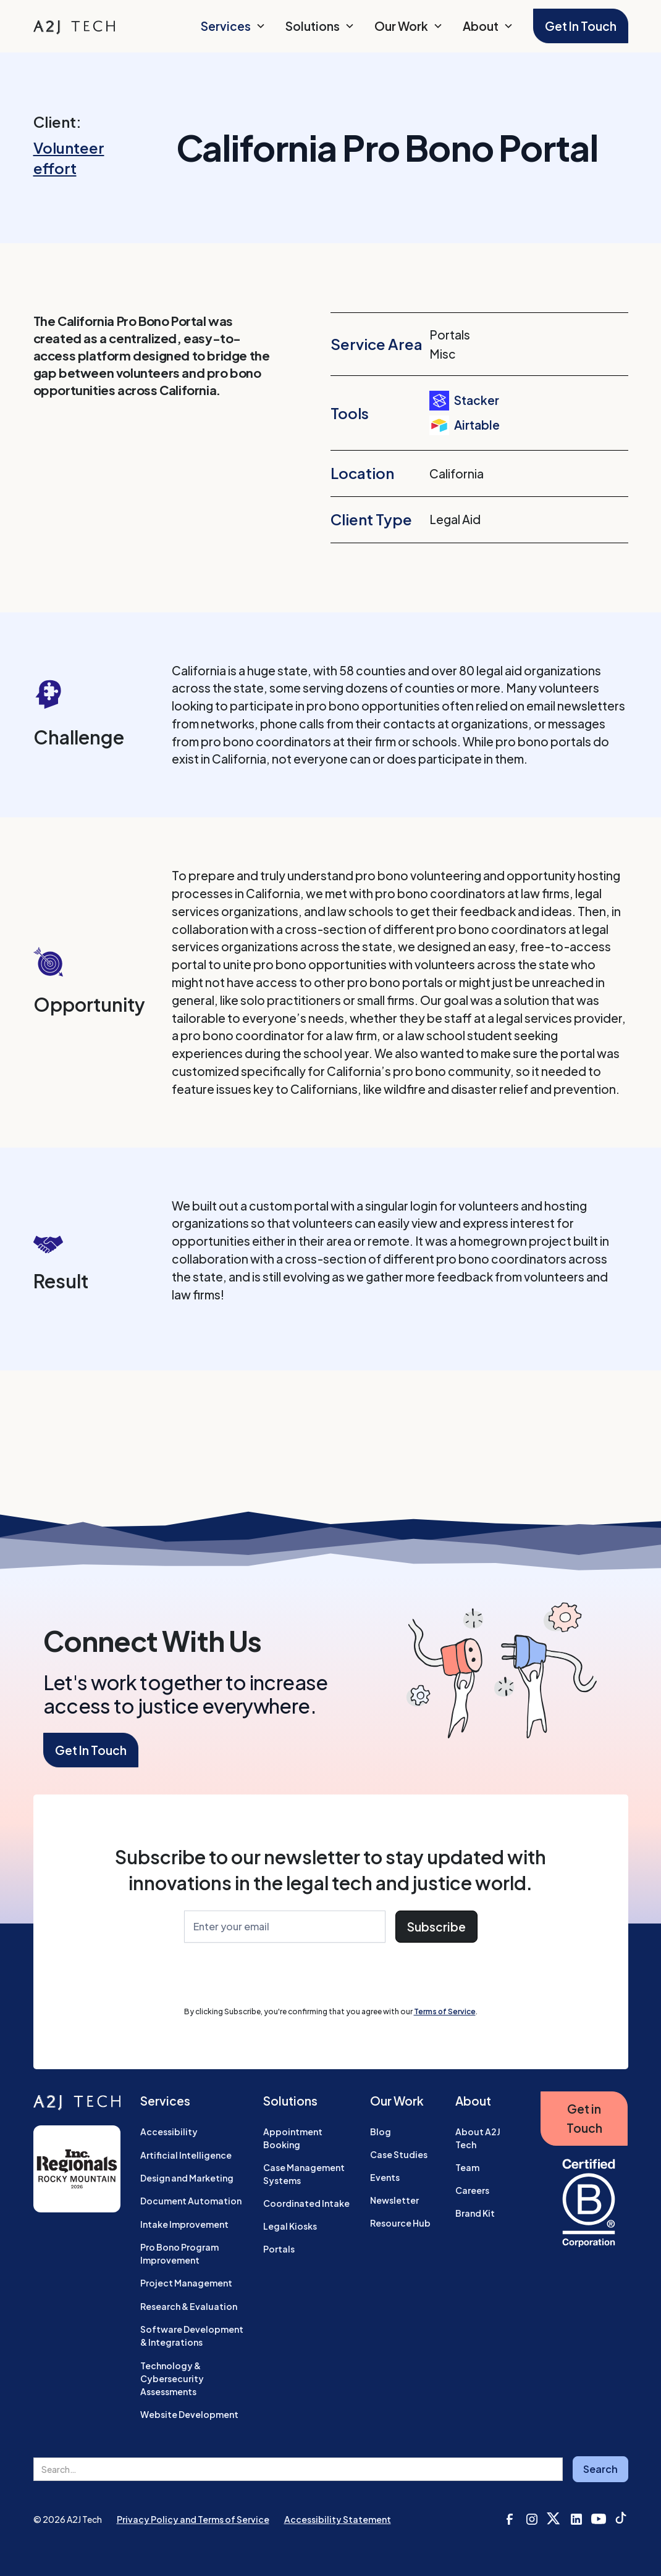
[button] (233, 26)
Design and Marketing (187, 2177)
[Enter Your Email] (284, 1927)
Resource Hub (400, 2222)
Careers (472, 2190)
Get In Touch (581, 26)
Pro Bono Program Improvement (179, 2253)
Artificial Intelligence (186, 2155)
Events (385, 2177)
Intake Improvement (184, 2224)
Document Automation (191, 2200)
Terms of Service (445, 2011)
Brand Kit (475, 2213)
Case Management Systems (304, 2174)
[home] (74, 26)
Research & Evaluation (188, 2306)
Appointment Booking (292, 2138)
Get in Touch (584, 2118)
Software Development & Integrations (191, 2336)
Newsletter (394, 2200)
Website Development (189, 2414)
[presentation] (278, 1977)
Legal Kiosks (290, 2226)
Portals (279, 2248)
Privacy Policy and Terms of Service (193, 2519)
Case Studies (398, 2154)
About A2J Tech (477, 2138)
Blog (380, 2131)
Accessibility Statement (337, 2519)
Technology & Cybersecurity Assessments (172, 2378)
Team (467, 2167)
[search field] (298, 2469)
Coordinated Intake (306, 2203)
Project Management (186, 2282)
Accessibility (169, 2131)
